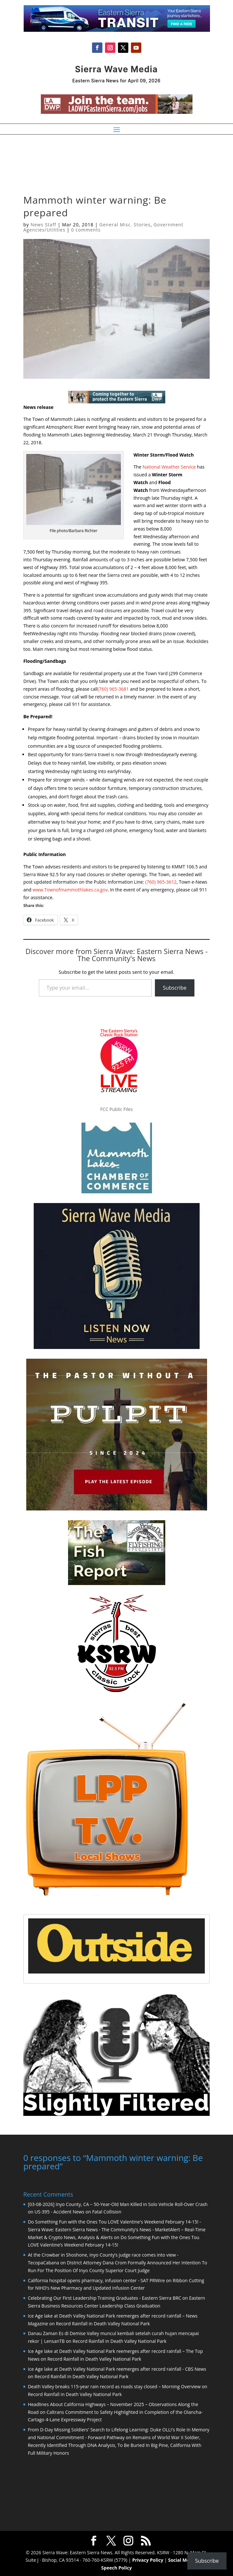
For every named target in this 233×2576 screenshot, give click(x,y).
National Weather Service (169, 467)
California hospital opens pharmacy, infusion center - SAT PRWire (96, 2280)
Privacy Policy (147, 2559)
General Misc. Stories (125, 224)
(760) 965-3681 (113, 689)
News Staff (43, 224)
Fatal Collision (106, 2211)
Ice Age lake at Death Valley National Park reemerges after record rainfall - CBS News (117, 2368)
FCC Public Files (116, 1109)
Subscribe (174, 987)
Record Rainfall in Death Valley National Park (103, 2323)
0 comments (86, 230)
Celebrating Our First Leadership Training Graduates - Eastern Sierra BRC (104, 2297)
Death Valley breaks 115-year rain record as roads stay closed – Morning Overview (114, 2386)
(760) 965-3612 (160, 882)
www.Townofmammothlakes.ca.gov (70, 890)
